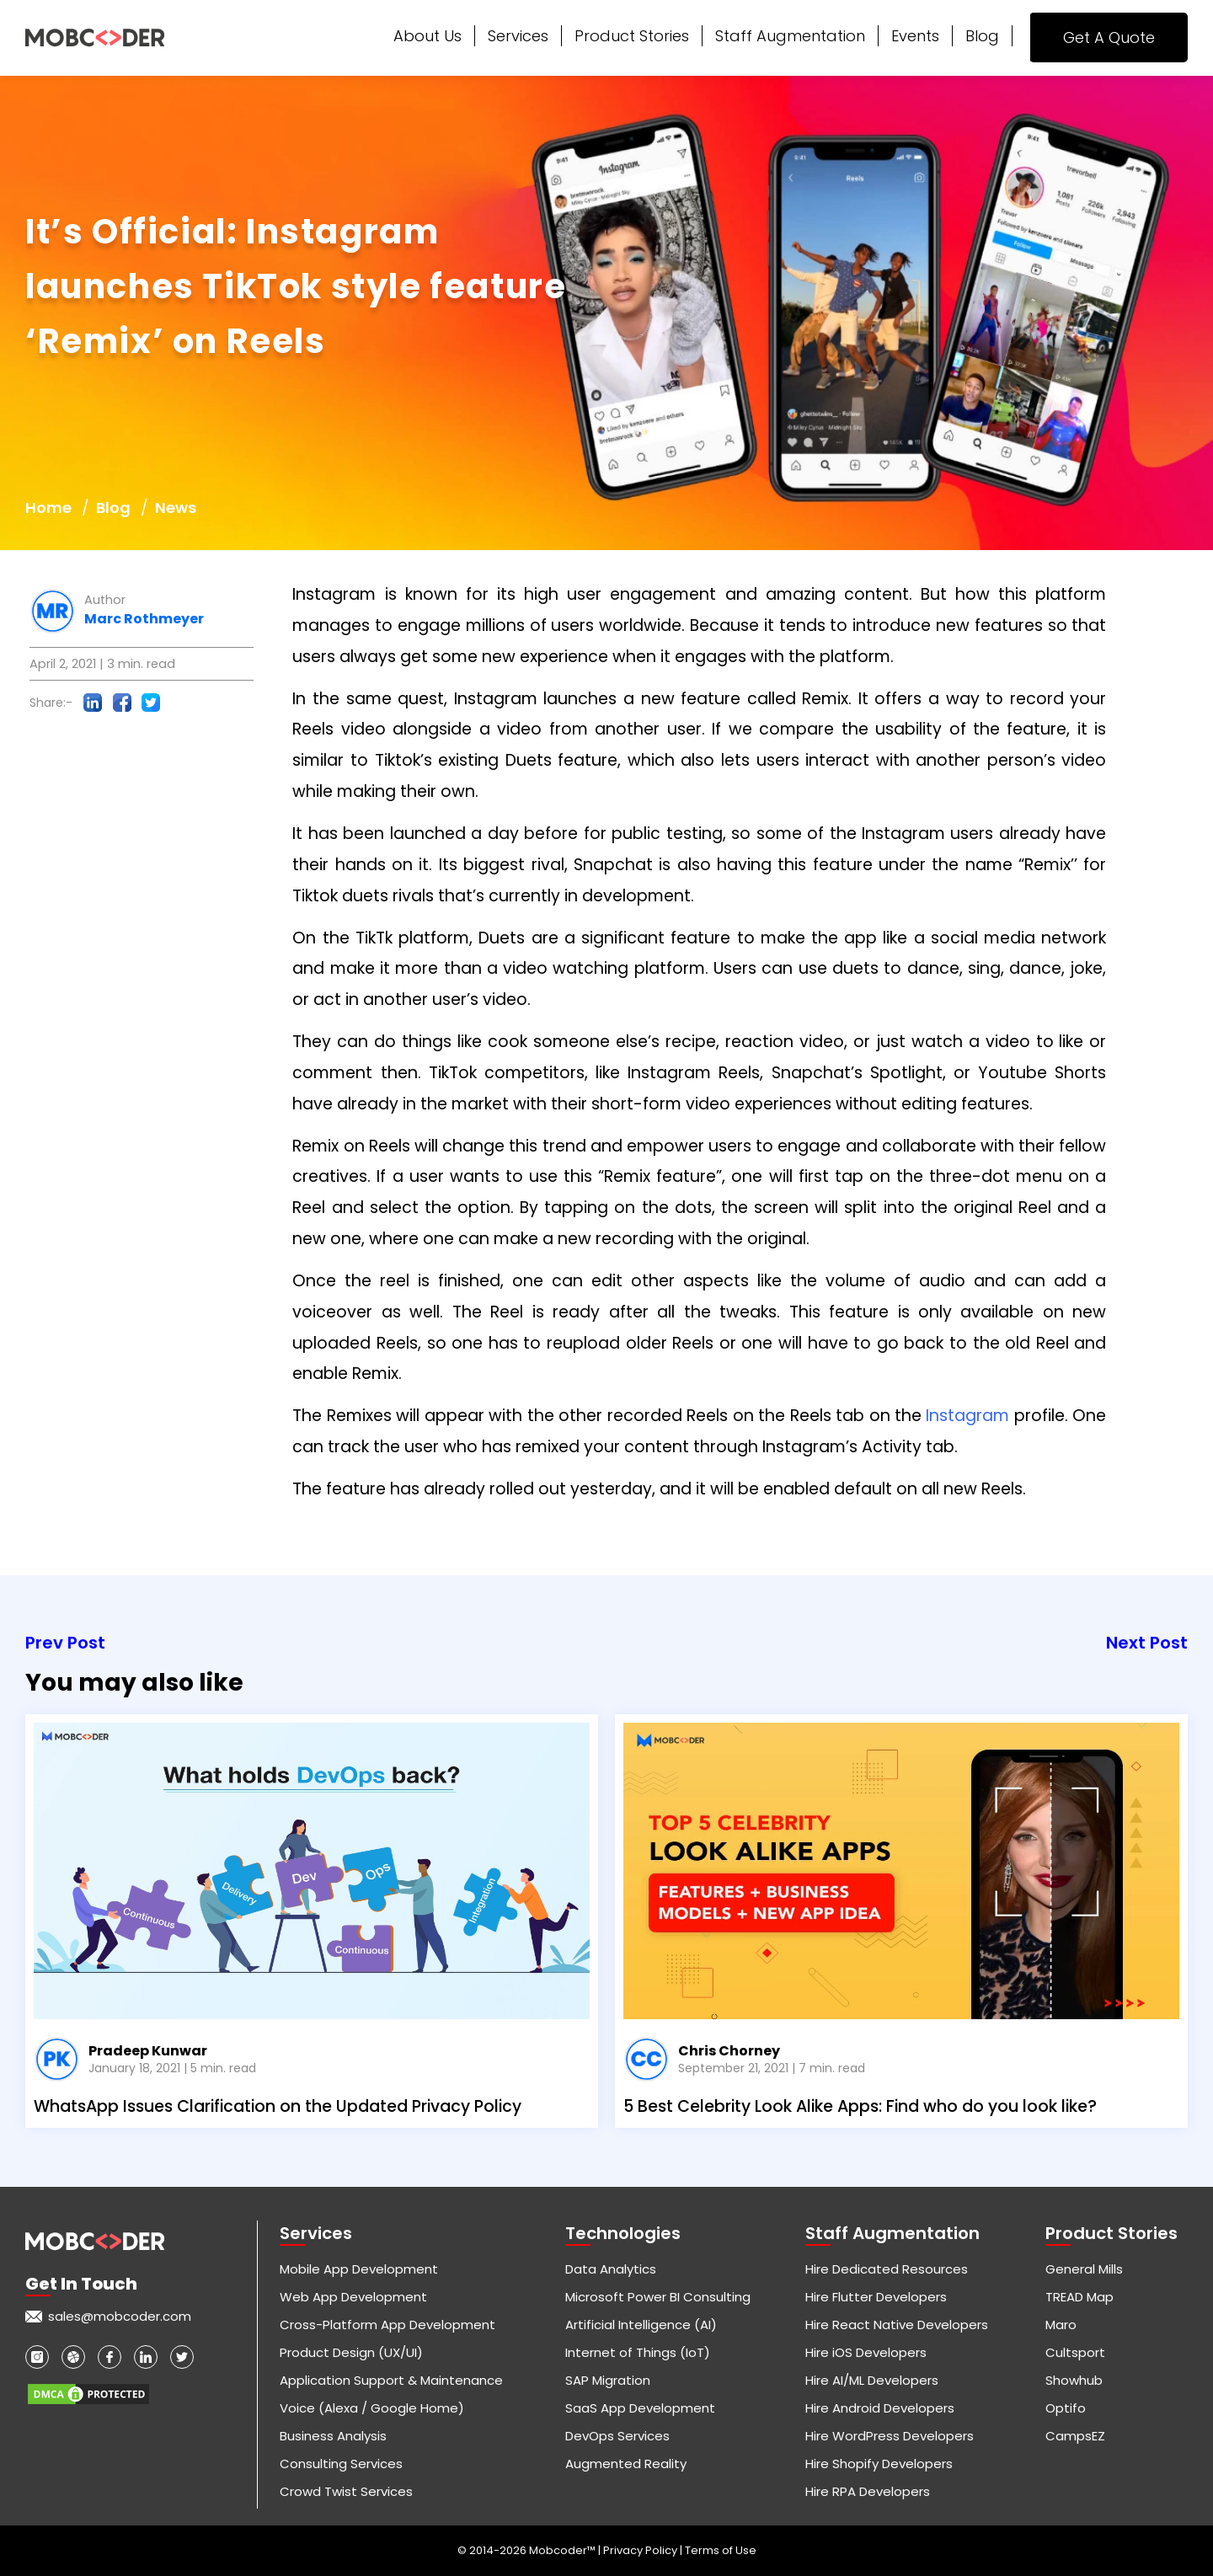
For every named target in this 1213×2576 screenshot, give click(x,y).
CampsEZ (1075, 2436)
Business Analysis (333, 2436)
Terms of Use (720, 2550)
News (175, 507)
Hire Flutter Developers (876, 2297)
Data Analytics (610, 2269)
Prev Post (65, 1642)
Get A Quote (1109, 37)
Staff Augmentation (790, 35)
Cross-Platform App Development (387, 2324)
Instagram (967, 1415)
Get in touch (81, 2283)
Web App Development (353, 2297)
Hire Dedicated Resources (886, 2269)
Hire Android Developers (879, 2408)
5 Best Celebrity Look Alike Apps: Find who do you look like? (860, 2106)
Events (915, 35)
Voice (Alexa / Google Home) (372, 2408)
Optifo (1065, 2408)
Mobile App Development (359, 2269)
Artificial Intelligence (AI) (641, 2324)
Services (518, 35)
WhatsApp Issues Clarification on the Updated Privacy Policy (277, 2106)
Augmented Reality (626, 2463)
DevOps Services (617, 2436)
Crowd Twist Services (346, 2491)
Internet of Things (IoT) (637, 2352)
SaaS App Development (640, 2408)
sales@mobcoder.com (119, 2316)
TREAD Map (1079, 2297)
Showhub (1074, 2380)
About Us (427, 35)
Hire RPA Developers (867, 2491)
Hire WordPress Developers (889, 2436)
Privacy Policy (641, 2550)
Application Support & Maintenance (391, 2380)
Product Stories (631, 35)
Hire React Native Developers (896, 2324)
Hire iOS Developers (866, 2352)
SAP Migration (607, 2380)
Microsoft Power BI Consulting (658, 2297)
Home (48, 507)
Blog (982, 35)
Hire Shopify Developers (879, 2463)
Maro (1061, 2324)
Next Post (1147, 1642)
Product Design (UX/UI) (351, 2352)
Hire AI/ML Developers (871, 2380)
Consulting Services (341, 2463)
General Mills (1084, 2269)
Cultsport (1075, 2352)
